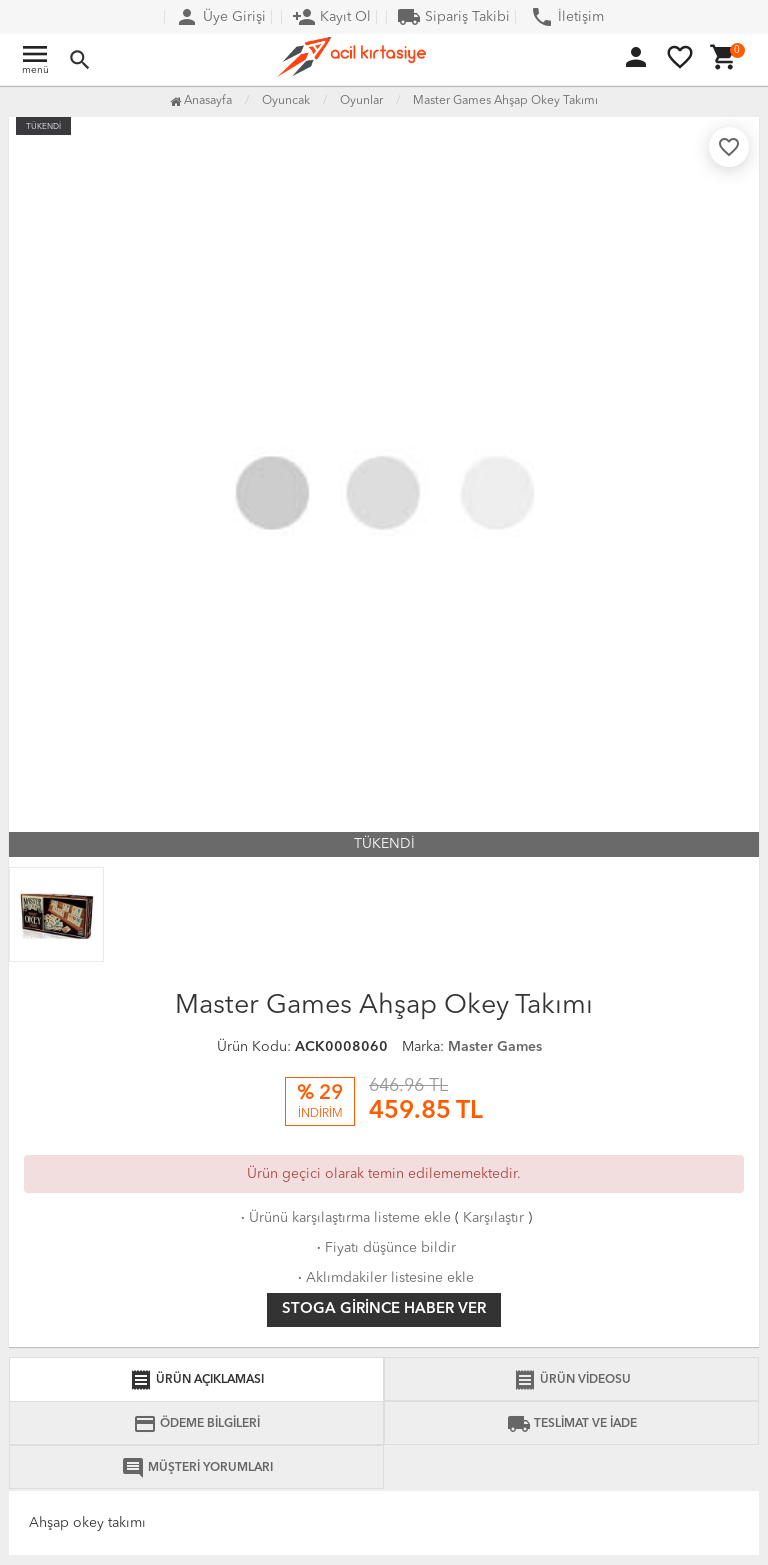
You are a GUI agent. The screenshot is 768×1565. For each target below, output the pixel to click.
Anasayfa (201, 101)
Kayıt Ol (331, 17)
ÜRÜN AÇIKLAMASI (196, 1380)
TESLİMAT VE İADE (572, 1424)
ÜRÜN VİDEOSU (572, 1380)
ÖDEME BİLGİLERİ (196, 1424)
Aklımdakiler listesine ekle (384, 1278)
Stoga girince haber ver (384, 1309)
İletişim (567, 17)
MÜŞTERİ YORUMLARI (197, 1468)
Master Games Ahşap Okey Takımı (505, 101)
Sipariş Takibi (453, 17)
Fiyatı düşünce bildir (384, 1248)
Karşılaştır (493, 1218)
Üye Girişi (220, 17)
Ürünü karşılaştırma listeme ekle (344, 1218)
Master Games (495, 1047)
